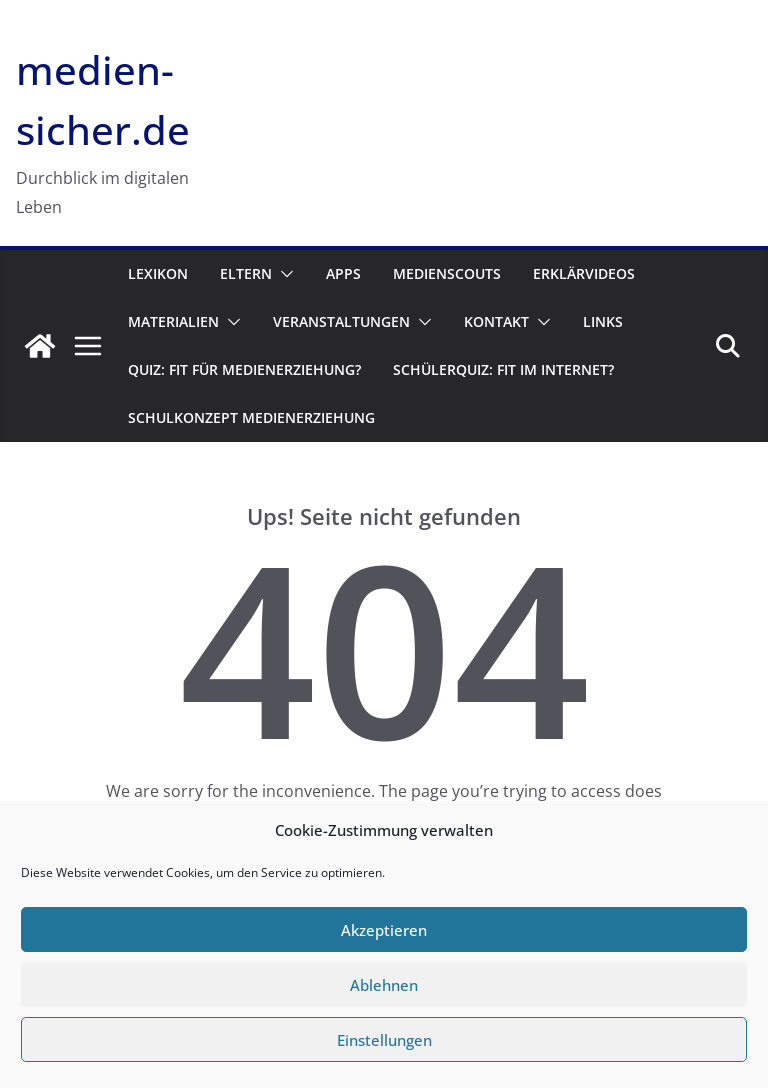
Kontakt (496, 321)
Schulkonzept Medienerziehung (251, 417)
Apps (343, 273)
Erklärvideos (584, 273)
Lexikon (158, 273)
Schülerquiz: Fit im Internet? (503, 369)
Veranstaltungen (341, 321)
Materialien (173, 321)
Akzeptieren (384, 930)
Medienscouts (447, 273)
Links (603, 321)
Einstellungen (384, 1040)
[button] (283, 274)
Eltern (246, 273)
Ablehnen (384, 985)
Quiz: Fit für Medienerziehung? (244, 369)
